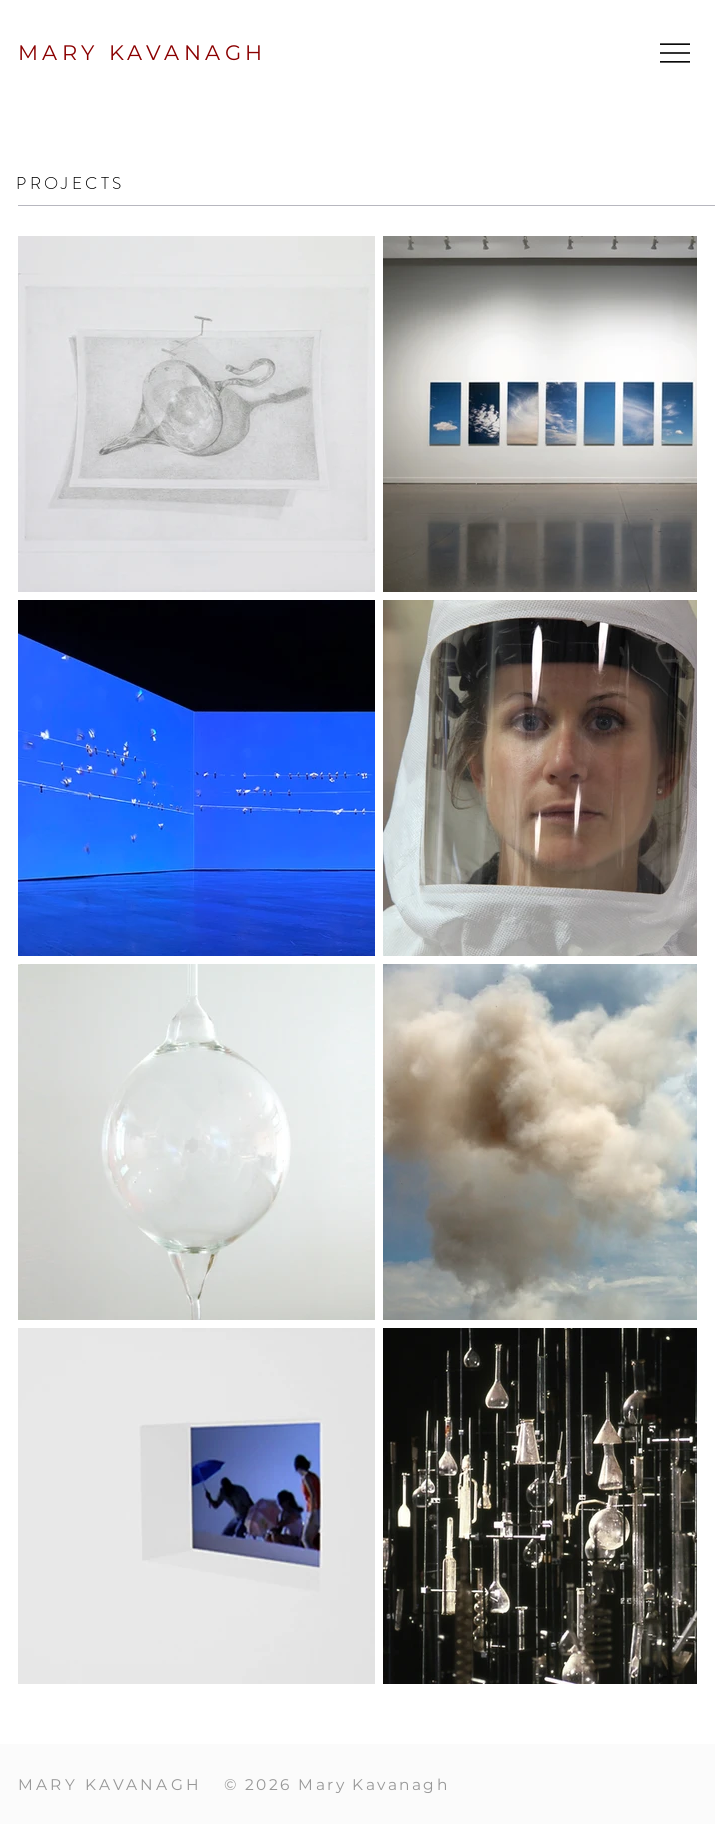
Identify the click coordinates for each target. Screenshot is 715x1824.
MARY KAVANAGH (142, 52)
